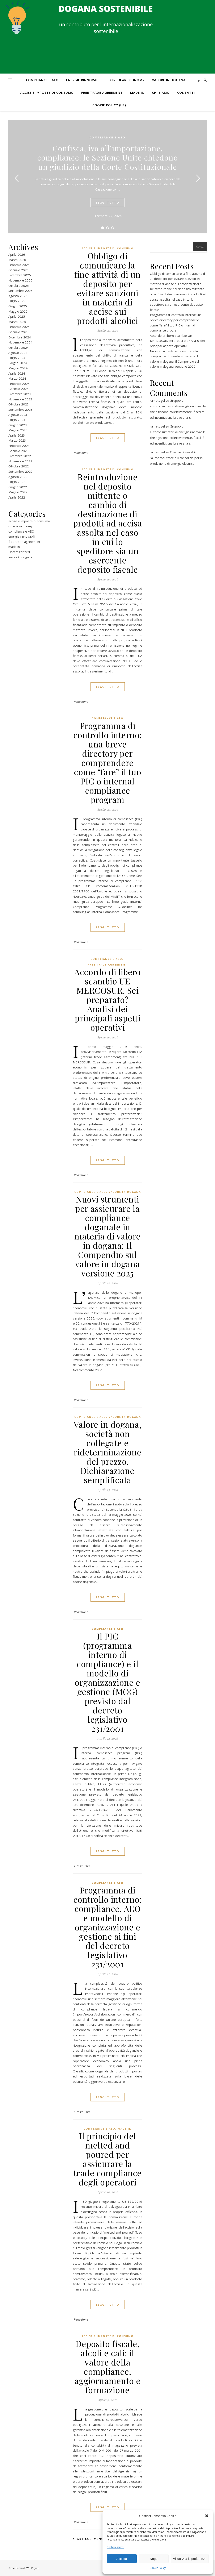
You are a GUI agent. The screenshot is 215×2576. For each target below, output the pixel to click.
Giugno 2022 (17, 487)
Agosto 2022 (17, 477)
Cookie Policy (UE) (109, 105)
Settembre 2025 (20, 290)
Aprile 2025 (16, 316)
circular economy (127, 80)
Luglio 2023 (16, 420)
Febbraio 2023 (19, 445)
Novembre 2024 (20, 342)
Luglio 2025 (16, 301)
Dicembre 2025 (19, 275)
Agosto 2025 (17, 296)
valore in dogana (169, 80)
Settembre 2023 (20, 409)
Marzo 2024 (17, 378)
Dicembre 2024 (19, 337)
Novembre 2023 (20, 399)
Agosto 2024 (17, 352)
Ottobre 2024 (18, 347)
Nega (153, 2558)
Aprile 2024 (16, 373)
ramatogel (157, 400)
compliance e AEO (42, 80)
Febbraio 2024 (19, 384)
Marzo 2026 (17, 260)
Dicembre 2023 (19, 394)
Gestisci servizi (115, 2547)
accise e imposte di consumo (47, 92)
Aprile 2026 (16, 254)
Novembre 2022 (20, 461)
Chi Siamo (161, 92)
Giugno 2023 (17, 425)
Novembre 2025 (20, 280)
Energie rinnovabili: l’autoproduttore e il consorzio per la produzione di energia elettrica (176, 458)
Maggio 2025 (18, 311)
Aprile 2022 (16, 497)
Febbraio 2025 (19, 327)
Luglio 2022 (16, 482)
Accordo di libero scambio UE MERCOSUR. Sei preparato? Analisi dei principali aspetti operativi (107, 999)
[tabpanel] (107, 176)
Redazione (81, 453)
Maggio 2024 (18, 368)
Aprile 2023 (16, 435)
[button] (207, 2516)
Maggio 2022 (18, 492)
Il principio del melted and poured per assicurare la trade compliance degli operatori (107, 2159)
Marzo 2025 (17, 322)
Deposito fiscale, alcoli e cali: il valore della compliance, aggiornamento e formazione (107, 2366)
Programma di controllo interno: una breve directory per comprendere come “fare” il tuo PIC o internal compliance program (107, 762)
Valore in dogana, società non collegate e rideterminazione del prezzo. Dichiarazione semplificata (108, 1452)
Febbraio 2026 (19, 265)
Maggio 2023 (18, 430)
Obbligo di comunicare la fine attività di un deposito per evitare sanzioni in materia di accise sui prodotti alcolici (107, 288)
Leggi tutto (107, 202)
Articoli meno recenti (96, 2539)
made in (137, 92)
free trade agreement (102, 92)
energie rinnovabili (84, 80)
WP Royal (32, 2568)
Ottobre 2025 (18, 285)
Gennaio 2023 (18, 451)
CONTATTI (186, 92)
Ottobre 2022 (18, 466)
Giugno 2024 (17, 363)
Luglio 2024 (16, 358)
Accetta (121, 2558)
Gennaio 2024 (18, 389)
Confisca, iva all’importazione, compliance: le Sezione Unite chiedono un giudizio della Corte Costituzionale (107, 157)
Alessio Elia (82, 1866)
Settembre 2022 (20, 471)
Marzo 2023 (17, 440)
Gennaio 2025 (18, 332)
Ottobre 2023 (18, 404)
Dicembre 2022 (19, 456)
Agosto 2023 (17, 414)
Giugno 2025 (17, 306)
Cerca (199, 246)
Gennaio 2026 (18, 270)
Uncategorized (19, 552)
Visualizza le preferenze (189, 2558)
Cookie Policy (158, 2568)
